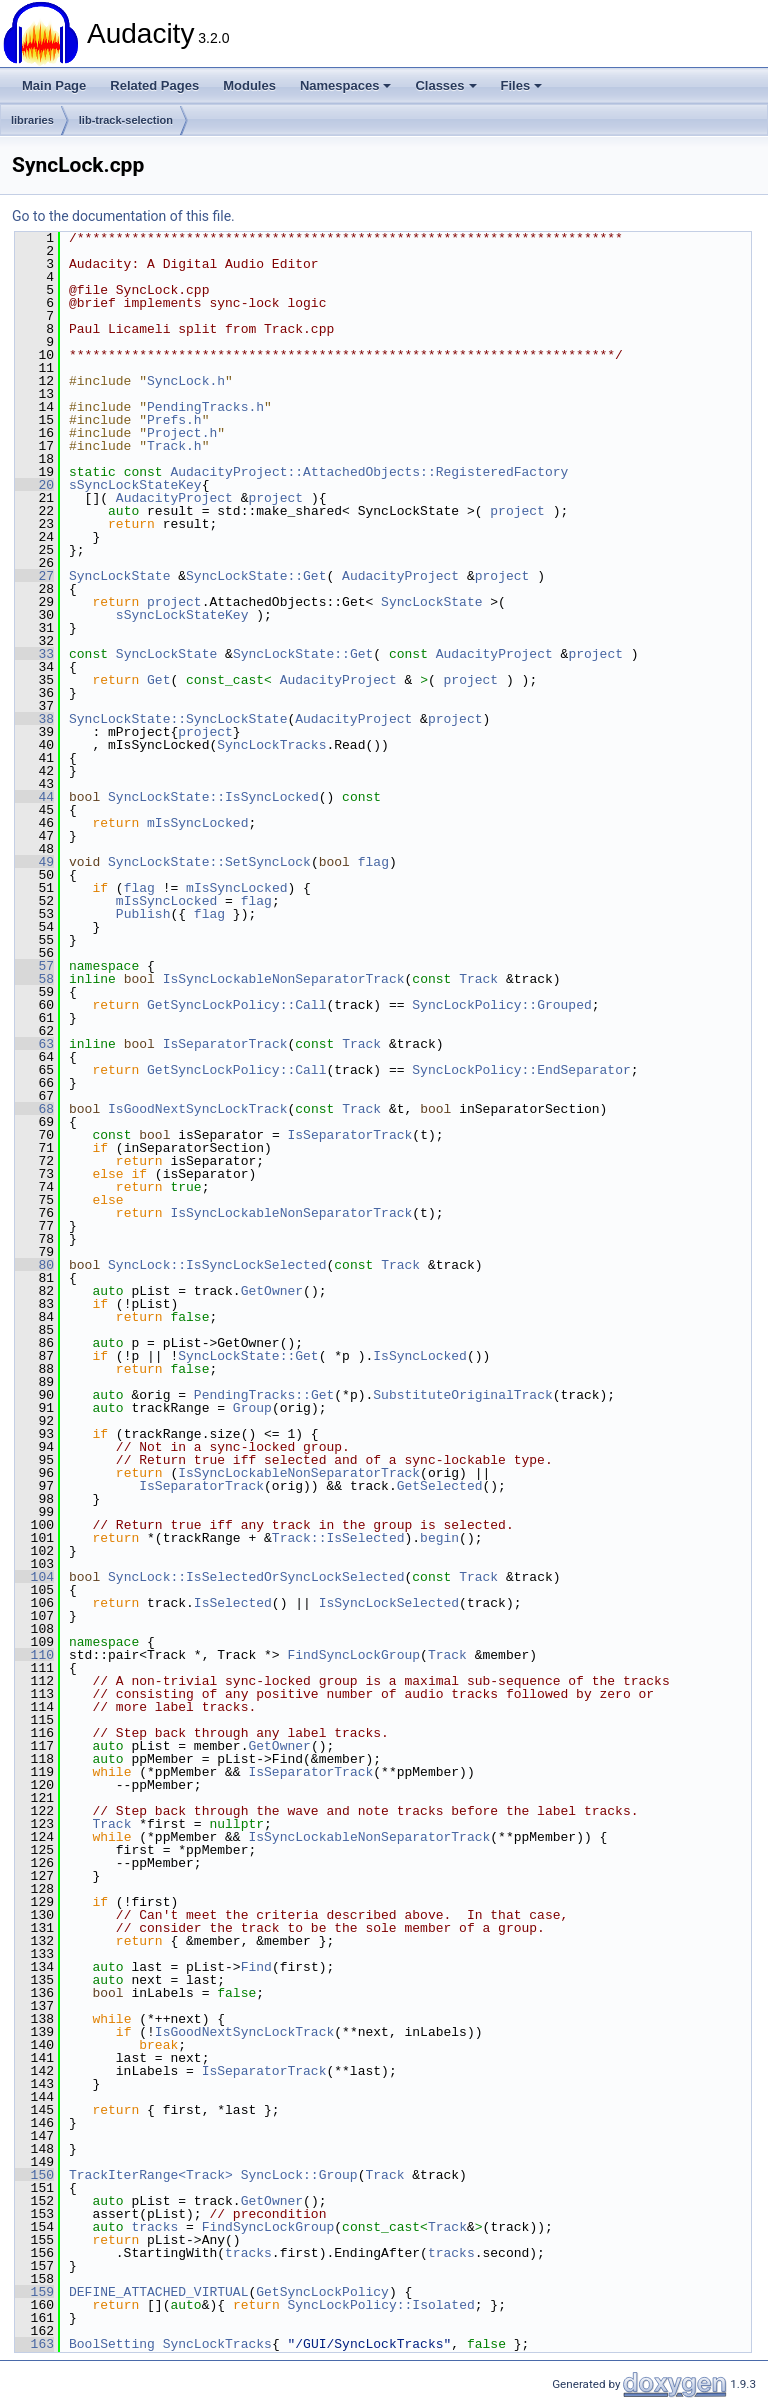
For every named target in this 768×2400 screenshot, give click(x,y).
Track (478, 979)
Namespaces (346, 85)
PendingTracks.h (205, 407)
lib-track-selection (126, 120)
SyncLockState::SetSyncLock (209, 862)
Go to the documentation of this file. (123, 216)
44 (34, 797)
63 (34, 1044)
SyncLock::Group (299, 2175)
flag (373, 862)
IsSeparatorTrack (225, 1044)
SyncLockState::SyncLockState (178, 719)
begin (439, 1538)
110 (34, 1655)
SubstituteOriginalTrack (462, 1395)
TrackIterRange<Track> (151, 2175)
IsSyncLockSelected (389, 1603)
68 (34, 1109)
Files (522, 85)
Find (256, 1967)
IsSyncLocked (420, 1356)
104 (34, 1577)
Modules (249, 85)
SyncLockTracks (271, 745)
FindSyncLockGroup (353, 1655)
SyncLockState (119, 576)
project (275, 498)
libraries (32, 120)
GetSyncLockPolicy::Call (236, 1005)
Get (158, 680)
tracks (154, 2227)
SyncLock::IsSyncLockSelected (217, 1265)
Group (252, 1408)
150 (34, 2175)
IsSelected (233, 1603)
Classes (445, 85)
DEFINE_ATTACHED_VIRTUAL (158, 2292)
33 (34, 654)
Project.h (182, 433)
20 (34, 485)
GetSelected (440, 1486)
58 (34, 979)
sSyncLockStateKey (135, 485)
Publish (143, 914)
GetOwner (272, 1291)
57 (34, 966)
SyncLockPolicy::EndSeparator (521, 1070)
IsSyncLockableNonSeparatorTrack (284, 979)
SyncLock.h (186, 381)
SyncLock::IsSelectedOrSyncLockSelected (256, 1577)
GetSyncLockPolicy (322, 2292)
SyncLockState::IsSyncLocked (213, 797)
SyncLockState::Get (256, 576)
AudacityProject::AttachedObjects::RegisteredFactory (369, 472)
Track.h (174, 446)
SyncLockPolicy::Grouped (501, 1005)
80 (34, 1265)
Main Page (54, 85)
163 (34, 2344)
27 (34, 576)
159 (34, 2292)
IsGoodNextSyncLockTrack (197, 1109)
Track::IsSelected (338, 1538)
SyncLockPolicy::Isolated (380, 2305)
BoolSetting (112, 2344)
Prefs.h (174, 420)
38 (34, 719)
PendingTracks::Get (264, 1395)
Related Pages (154, 85)
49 (34, 862)
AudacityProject (174, 498)
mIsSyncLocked (197, 823)
